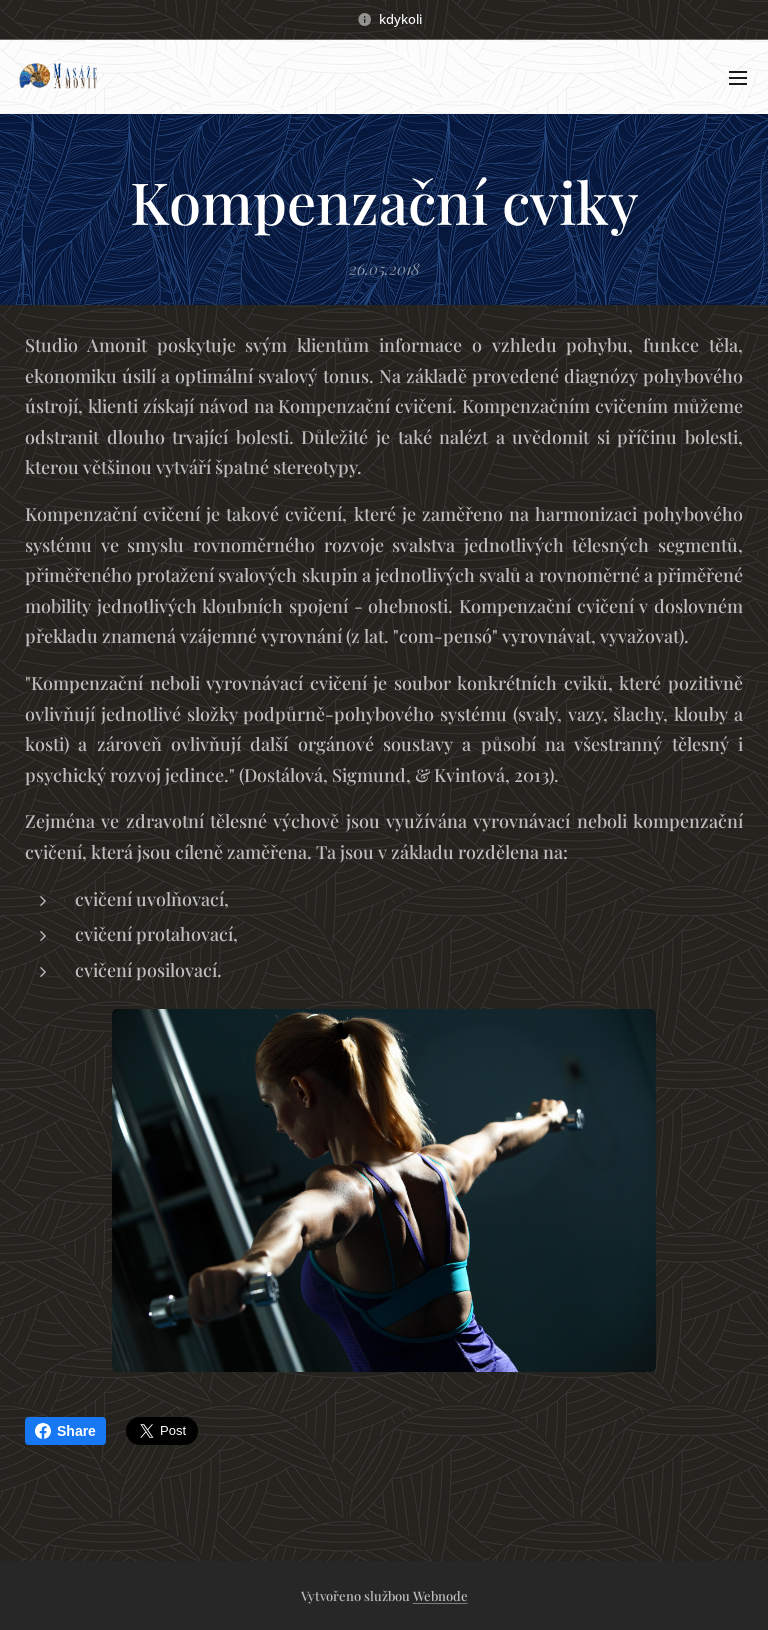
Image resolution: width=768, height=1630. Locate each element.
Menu (738, 78)
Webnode (440, 1595)
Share (65, 1431)
